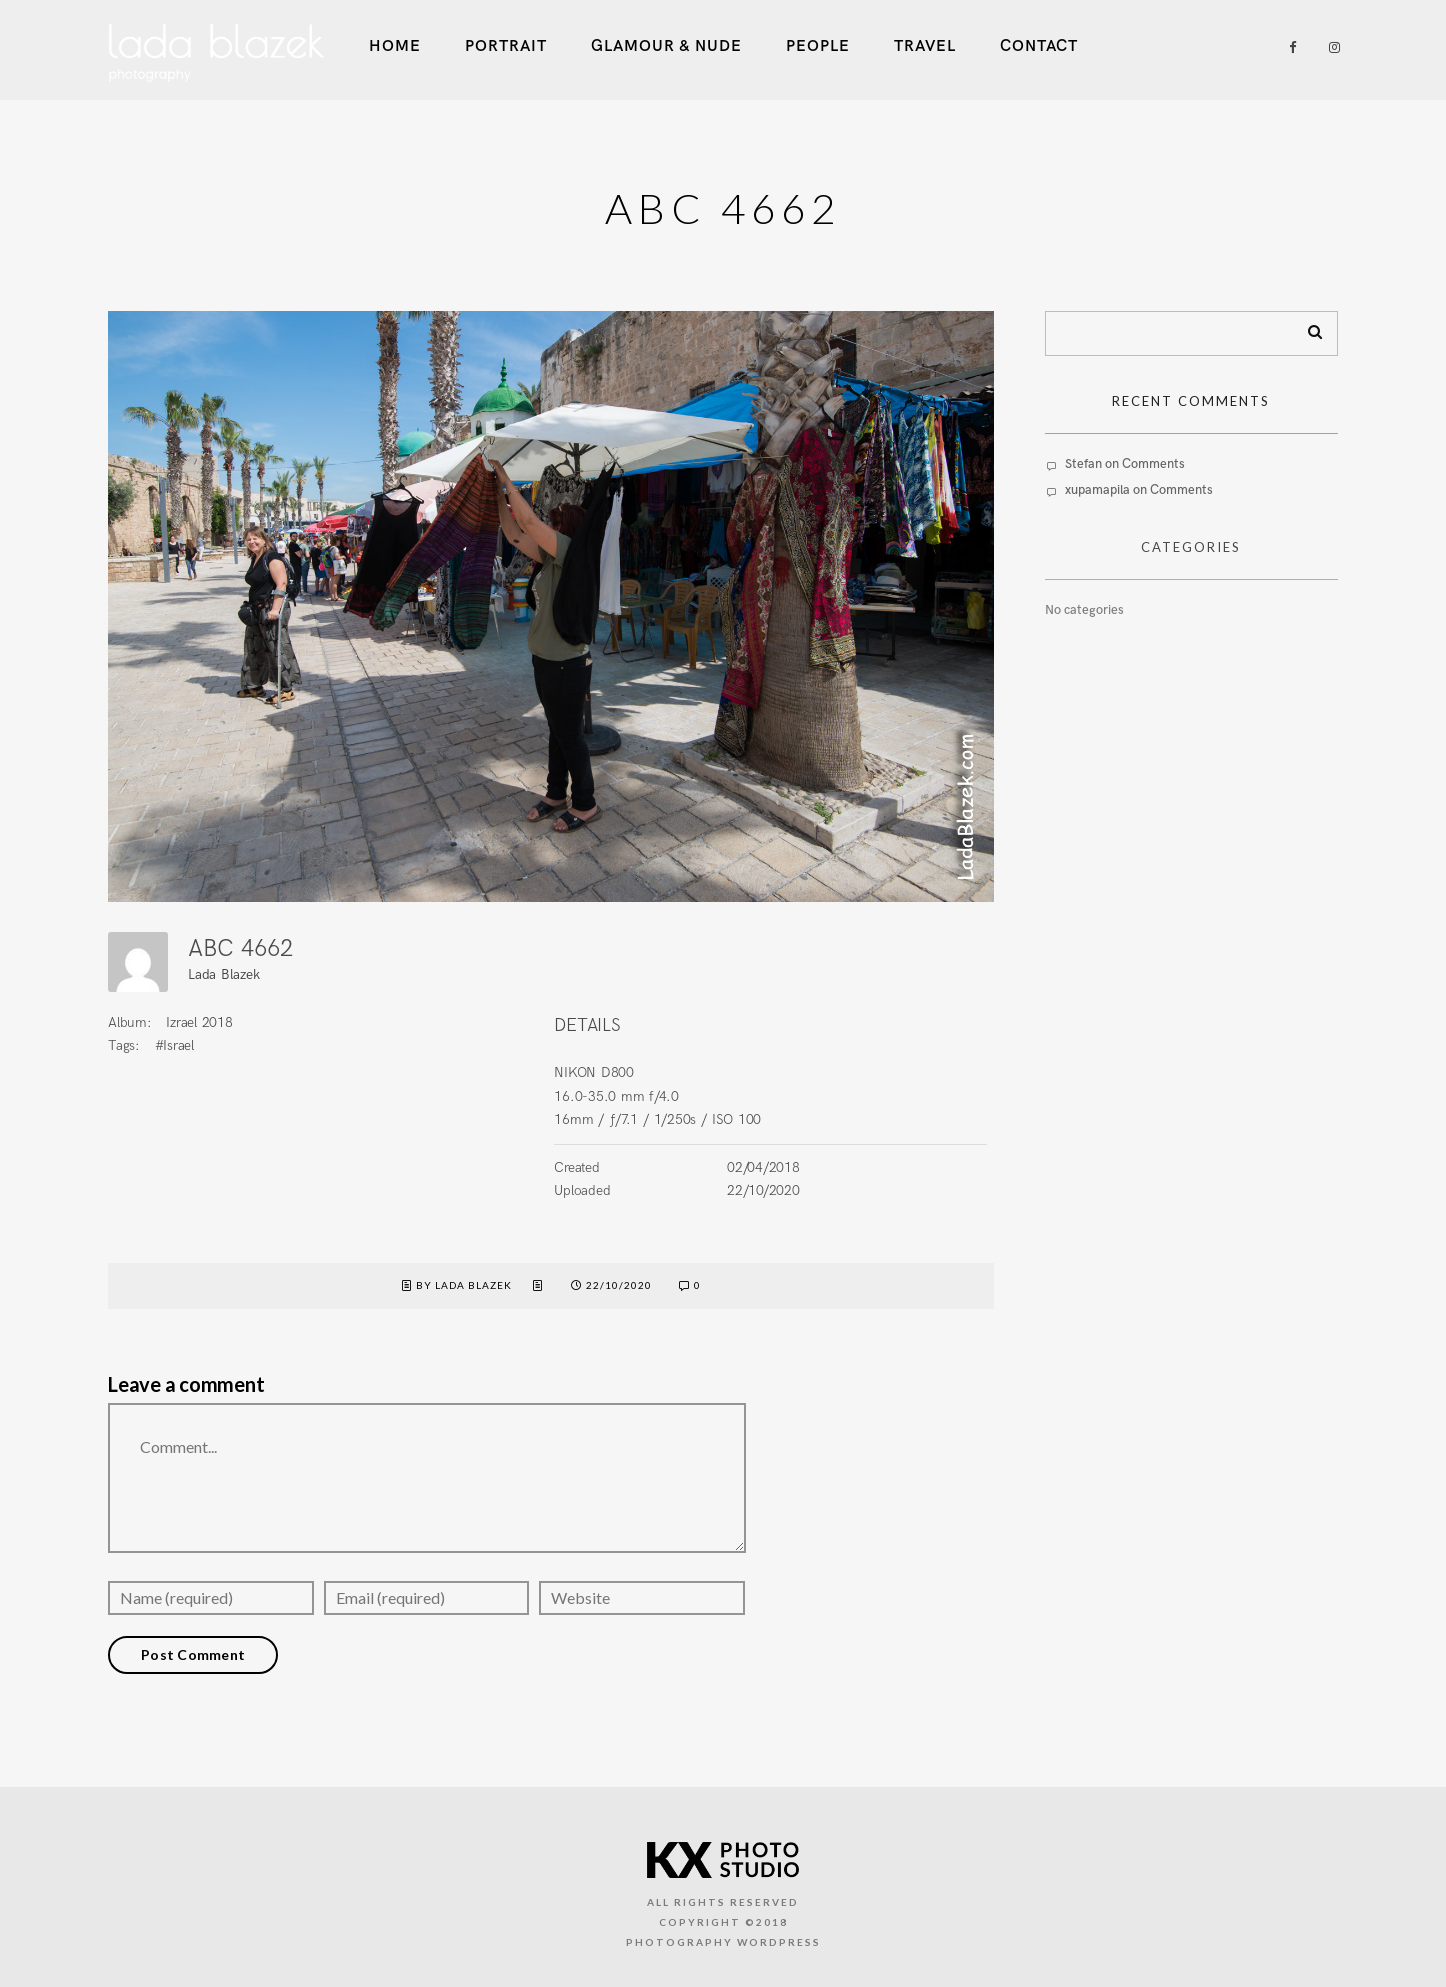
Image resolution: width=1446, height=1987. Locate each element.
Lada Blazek (223, 974)
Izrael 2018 (199, 1022)
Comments (1153, 464)
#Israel (174, 1045)
